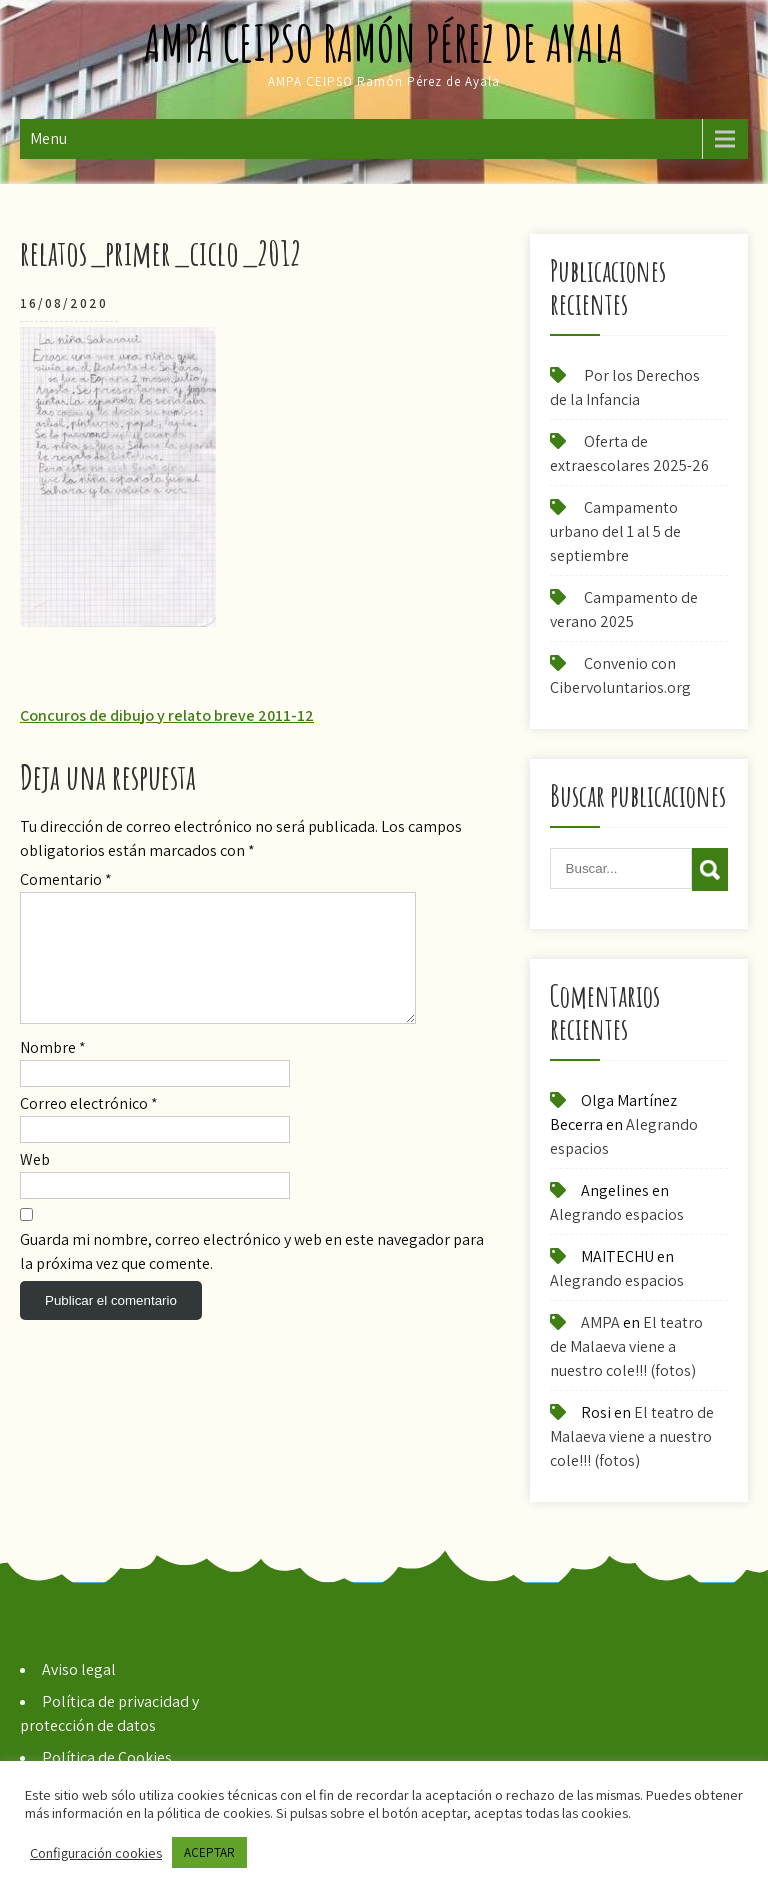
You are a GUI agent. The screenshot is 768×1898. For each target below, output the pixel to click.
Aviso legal (79, 1669)
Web (35, 1183)
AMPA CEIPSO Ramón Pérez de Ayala (384, 42)
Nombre (53, 1071)
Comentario (66, 879)
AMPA (600, 1322)
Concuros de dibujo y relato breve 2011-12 (167, 715)
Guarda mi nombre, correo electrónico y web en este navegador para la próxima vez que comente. (252, 1275)
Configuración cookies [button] (96, 1853)
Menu (48, 138)
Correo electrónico (89, 1127)
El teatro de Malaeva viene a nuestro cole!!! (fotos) (626, 1346)
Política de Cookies (107, 1757)
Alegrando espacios (617, 1214)
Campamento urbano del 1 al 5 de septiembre (615, 531)
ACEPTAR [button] (209, 1852)
